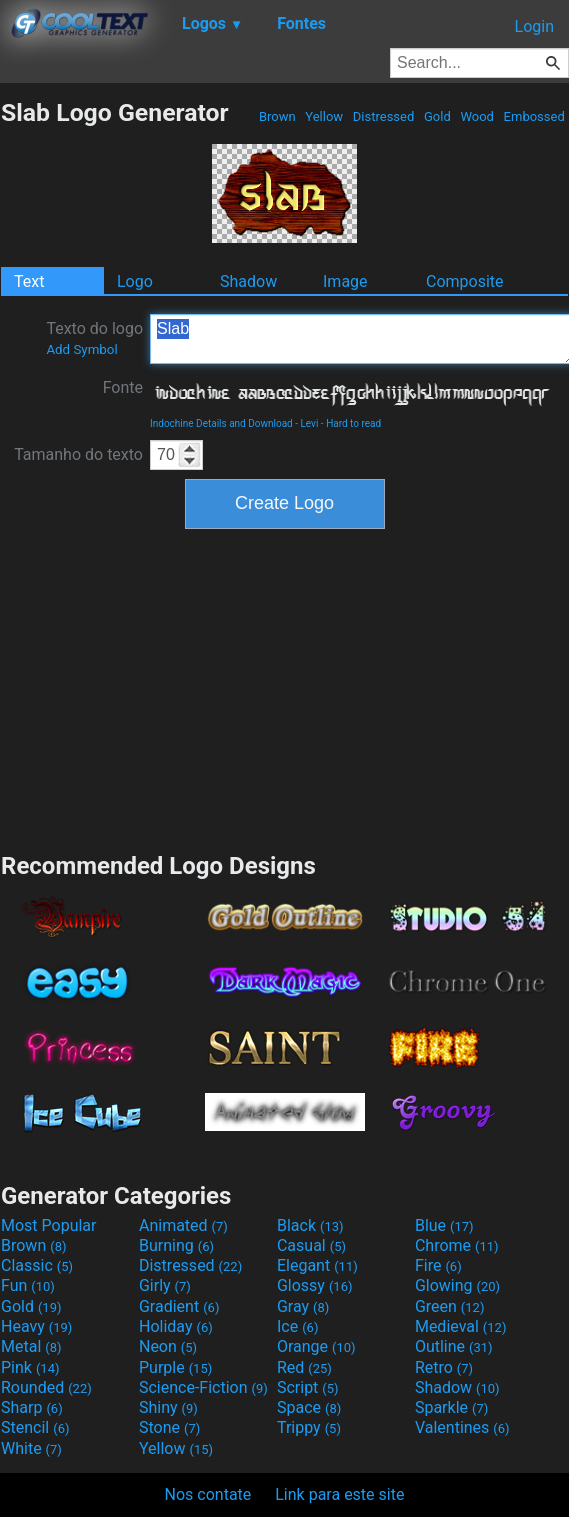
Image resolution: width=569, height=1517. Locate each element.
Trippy (309, 1427)
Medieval (461, 1326)
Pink (30, 1367)
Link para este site (339, 1494)
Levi (309, 423)
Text (29, 281)
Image (345, 281)
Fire (438, 1265)
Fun (28, 1285)
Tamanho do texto (78, 454)
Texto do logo (94, 338)
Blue (444, 1225)
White (31, 1448)
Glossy (315, 1285)
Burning (176, 1245)
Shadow (248, 281)
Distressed (384, 116)
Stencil (35, 1427)
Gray (303, 1306)
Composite (465, 281)
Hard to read (353, 423)
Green (450, 1306)
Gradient (179, 1306)
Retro (444, 1367)
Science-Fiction (203, 1387)
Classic (37, 1265)
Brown (277, 116)
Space (309, 1407)
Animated (183, 1225)
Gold (437, 116)
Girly (165, 1285)
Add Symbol (81, 349)
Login (534, 26)
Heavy (36, 1326)
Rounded (46, 1387)
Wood (477, 116)
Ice (297, 1326)
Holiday (176, 1326)
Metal (31, 1346)
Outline (454, 1346)
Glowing (457, 1285)
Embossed (534, 116)
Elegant (317, 1265)
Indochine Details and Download (221, 423)
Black (310, 1225)
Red (304, 1367)
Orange (316, 1346)
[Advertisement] (285, 688)
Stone (169, 1427)
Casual (311, 1245)
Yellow (324, 116)
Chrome (457, 1245)
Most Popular (49, 1225)
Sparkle (451, 1407)
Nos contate (208, 1494)
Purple (175, 1367)
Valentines (462, 1427)
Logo (135, 281)
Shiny (168, 1407)
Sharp (32, 1407)
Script (308, 1387)
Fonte (123, 387)
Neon (168, 1346)
